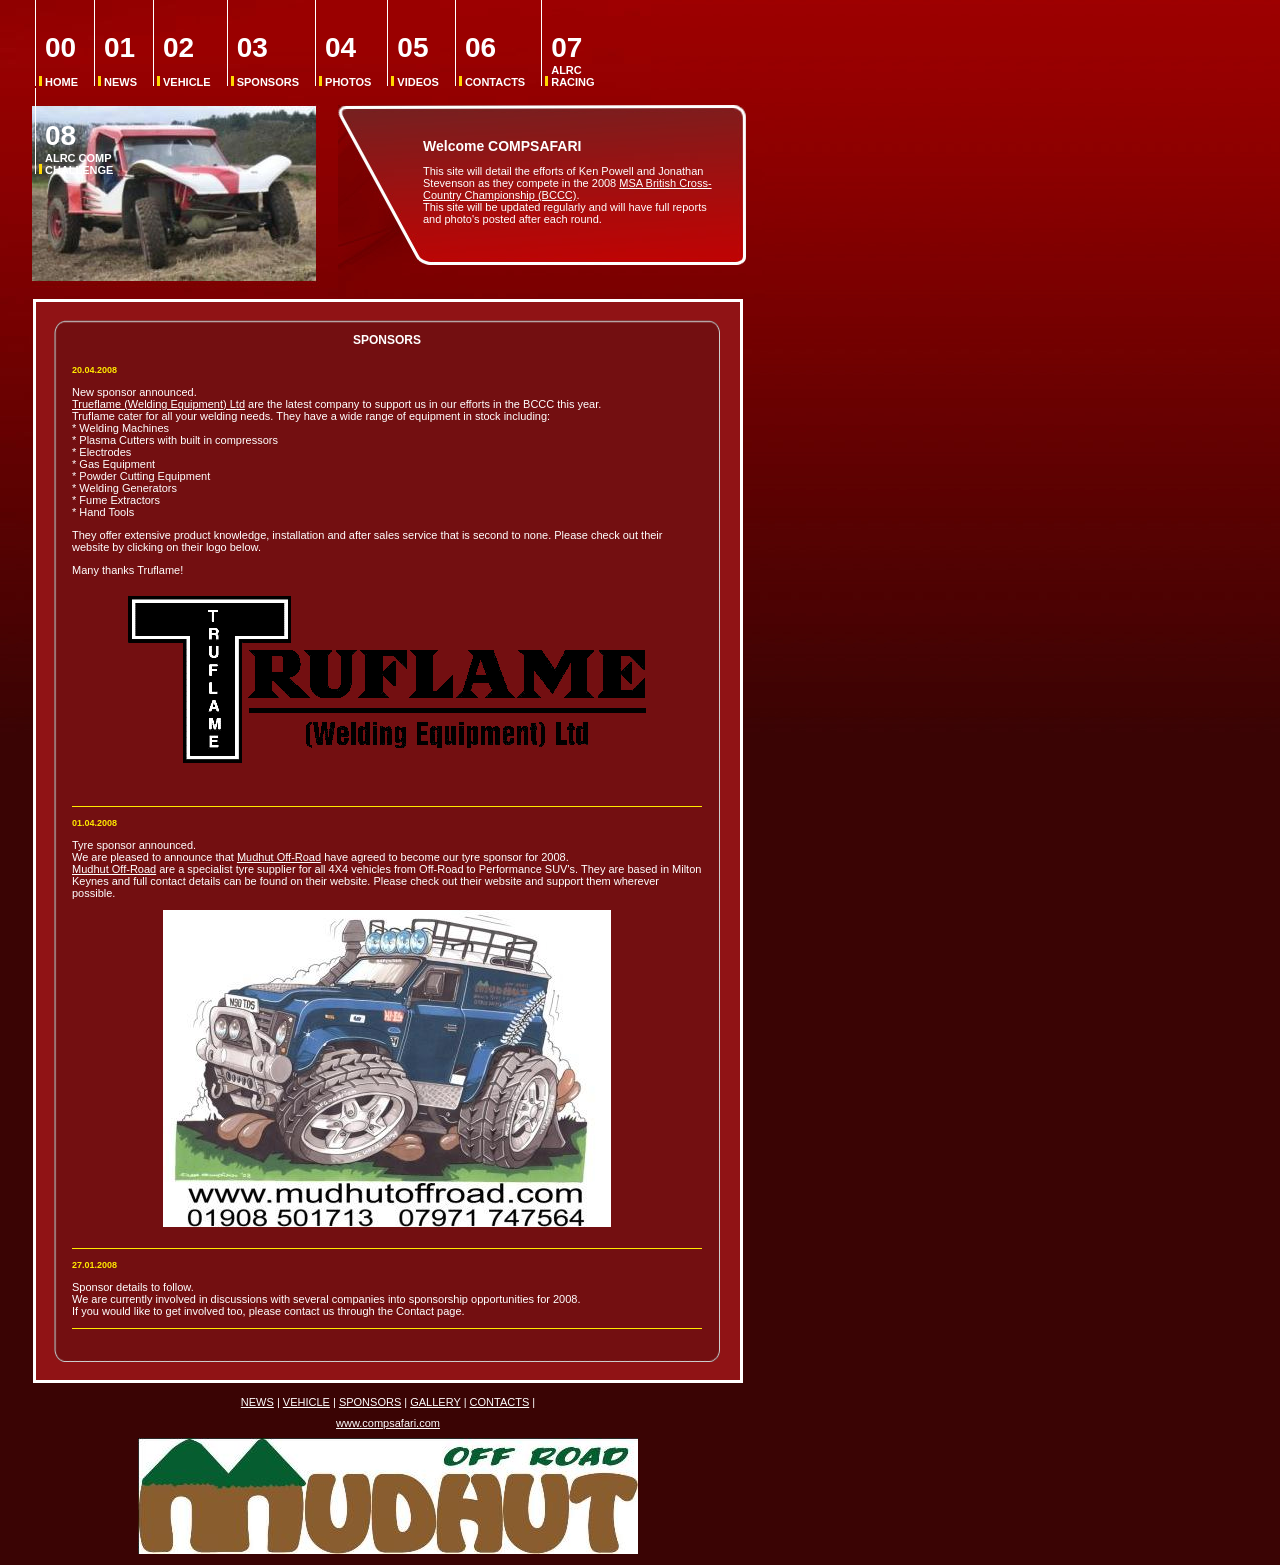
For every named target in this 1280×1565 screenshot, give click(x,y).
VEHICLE (187, 60)
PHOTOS (348, 60)
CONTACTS (495, 60)
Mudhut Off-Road (279, 857)
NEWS (120, 60)
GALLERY (435, 1402)
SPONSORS (268, 60)
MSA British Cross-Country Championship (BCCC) (567, 189)
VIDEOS (418, 60)
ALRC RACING (572, 60)
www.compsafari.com (388, 1423)
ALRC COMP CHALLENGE (79, 148)
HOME (61, 60)
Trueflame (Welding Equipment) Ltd (158, 404)
